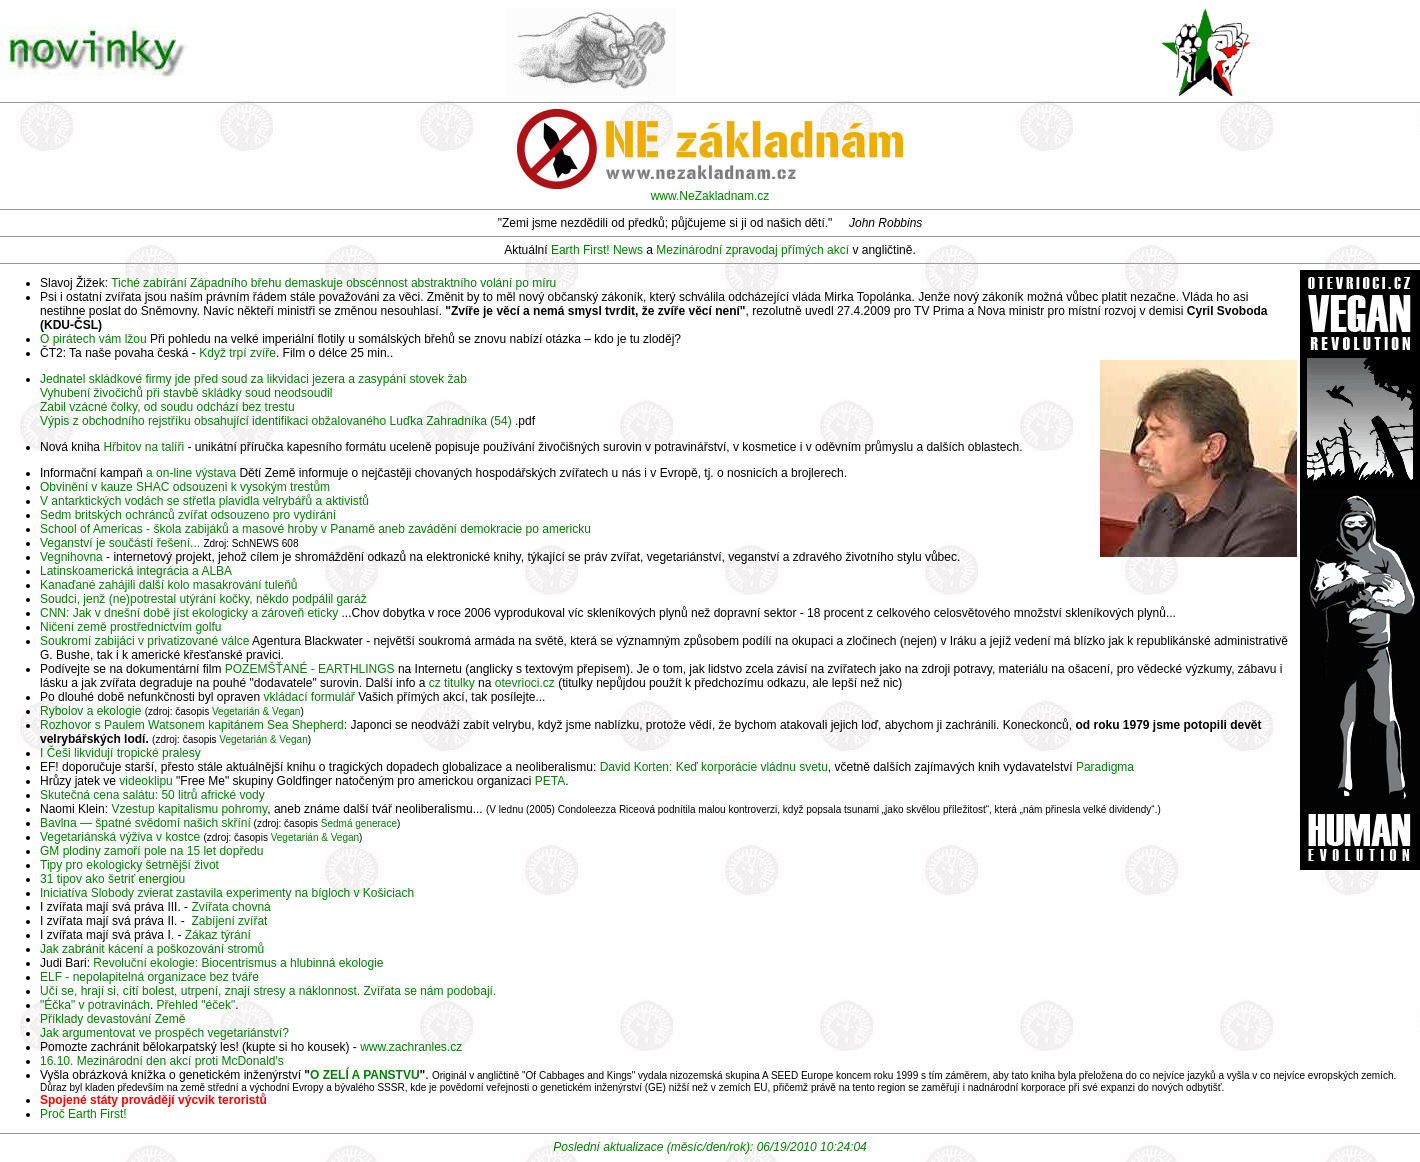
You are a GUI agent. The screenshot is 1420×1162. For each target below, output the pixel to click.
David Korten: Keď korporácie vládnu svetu (714, 767)
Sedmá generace (359, 823)
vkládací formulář (309, 697)
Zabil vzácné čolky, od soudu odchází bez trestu (167, 407)
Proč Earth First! (83, 1114)
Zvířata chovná (230, 907)
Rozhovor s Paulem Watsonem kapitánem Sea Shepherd (192, 725)
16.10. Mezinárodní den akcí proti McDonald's (162, 1061)
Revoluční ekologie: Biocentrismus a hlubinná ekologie (238, 963)
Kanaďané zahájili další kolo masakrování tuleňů (169, 585)
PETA (550, 781)
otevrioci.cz (525, 683)
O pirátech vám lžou (93, 339)
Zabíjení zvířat (229, 921)
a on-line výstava (191, 473)
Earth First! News (597, 250)
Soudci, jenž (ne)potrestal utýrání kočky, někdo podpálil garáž (203, 599)
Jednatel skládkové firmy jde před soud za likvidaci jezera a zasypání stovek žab (253, 379)
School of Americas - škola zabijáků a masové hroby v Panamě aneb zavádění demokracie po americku (315, 529)
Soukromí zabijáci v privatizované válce (144, 641)
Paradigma (1105, 767)
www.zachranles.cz (411, 1047)
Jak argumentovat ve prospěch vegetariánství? (164, 1033)
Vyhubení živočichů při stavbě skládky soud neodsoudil (186, 393)
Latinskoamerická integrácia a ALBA (136, 571)
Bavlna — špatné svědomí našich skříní (145, 823)
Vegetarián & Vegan (256, 711)
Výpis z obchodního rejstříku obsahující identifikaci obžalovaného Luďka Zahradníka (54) (276, 421)
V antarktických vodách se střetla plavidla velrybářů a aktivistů (204, 501)
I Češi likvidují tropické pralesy (120, 753)
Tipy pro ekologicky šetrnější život (129, 865)
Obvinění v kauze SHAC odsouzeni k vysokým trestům (185, 487)
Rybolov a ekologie (90, 711)
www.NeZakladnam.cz (710, 196)
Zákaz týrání (218, 935)
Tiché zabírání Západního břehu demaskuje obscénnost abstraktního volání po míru (333, 283)
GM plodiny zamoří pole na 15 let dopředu (151, 851)
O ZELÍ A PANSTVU (365, 1075)
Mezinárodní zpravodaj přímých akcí (752, 250)
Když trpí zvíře (237, 353)
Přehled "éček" (196, 1005)
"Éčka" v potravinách (95, 1005)
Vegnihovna (71, 557)
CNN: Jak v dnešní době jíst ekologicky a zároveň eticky (189, 613)
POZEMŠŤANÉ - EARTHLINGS (310, 669)
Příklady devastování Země (112, 1019)
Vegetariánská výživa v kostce (120, 837)
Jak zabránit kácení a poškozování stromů (152, 949)
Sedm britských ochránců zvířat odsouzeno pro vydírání (188, 515)
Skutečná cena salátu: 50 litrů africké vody (152, 795)
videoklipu (145, 781)
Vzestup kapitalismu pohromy (189, 809)
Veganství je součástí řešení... (120, 543)
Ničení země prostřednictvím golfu (130, 627)
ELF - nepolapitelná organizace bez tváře (149, 977)
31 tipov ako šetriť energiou (112, 879)
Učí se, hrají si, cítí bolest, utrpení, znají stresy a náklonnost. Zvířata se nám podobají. (268, 991)
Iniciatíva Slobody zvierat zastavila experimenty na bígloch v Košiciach (227, 893)
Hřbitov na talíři (143, 447)
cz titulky (452, 683)
